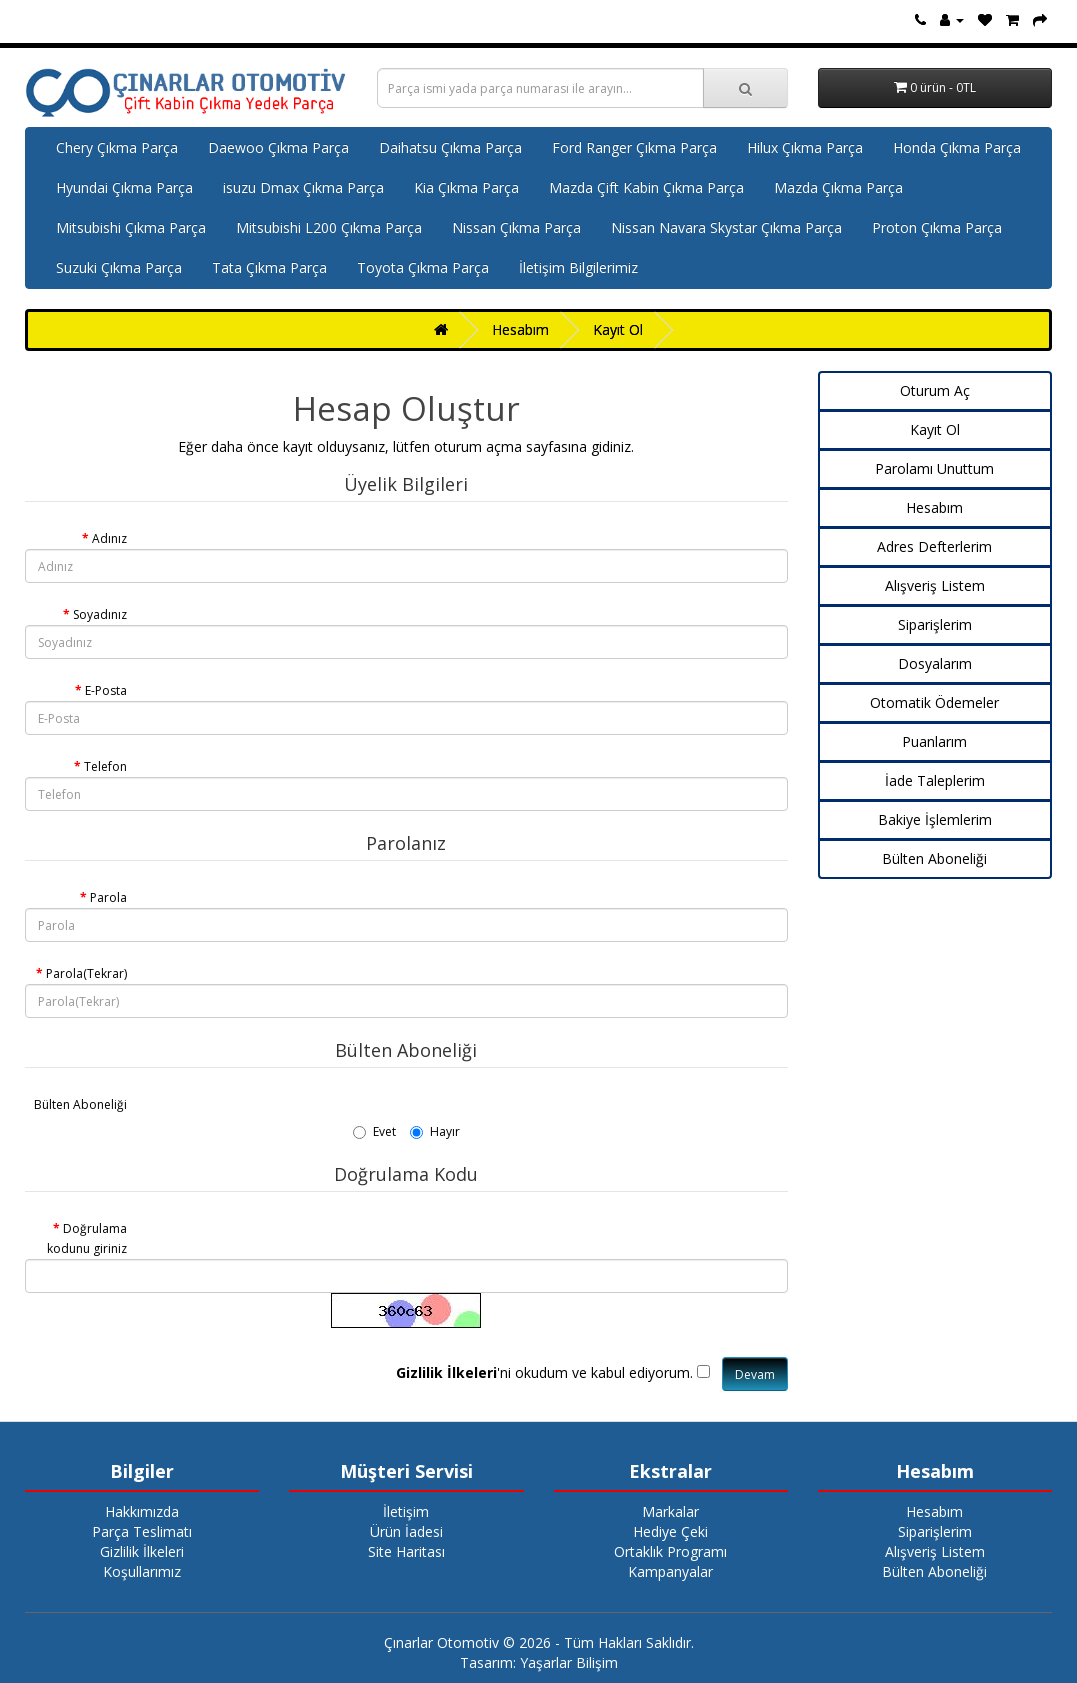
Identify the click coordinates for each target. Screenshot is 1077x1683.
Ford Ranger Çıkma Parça (634, 147)
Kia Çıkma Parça (466, 187)
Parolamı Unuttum (934, 468)
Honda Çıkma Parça (957, 147)
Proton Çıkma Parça (937, 227)
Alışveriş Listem (935, 585)
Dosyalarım (935, 663)
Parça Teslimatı (142, 1531)
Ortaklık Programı (670, 1551)
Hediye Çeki (670, 1531)
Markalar (670, 1511)
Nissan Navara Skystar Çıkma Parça (726, 227)
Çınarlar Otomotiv (441, 1642)
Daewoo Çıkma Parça (278, 147)
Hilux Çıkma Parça (805, 147)
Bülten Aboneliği (80, 1104)
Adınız (109, 538)
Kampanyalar (670, 1571)
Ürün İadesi (406, 1531)
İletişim (406, 1511)
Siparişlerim (935, 624)
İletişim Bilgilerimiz (578, 267)
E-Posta (106, 690)
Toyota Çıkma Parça (423, 267)
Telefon (105, 766)
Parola (108, 897)
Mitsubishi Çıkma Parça (131, 227)
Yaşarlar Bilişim (569, 1662)
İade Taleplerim (935, 780)
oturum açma (478, 446)
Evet (374, 1131)
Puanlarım (934, 741)
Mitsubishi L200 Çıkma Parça (329, 227)
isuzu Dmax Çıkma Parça (303, 187)
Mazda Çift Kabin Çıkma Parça (646, 187)
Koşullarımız (142, 1571)
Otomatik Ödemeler (934, 702)
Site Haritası (406, 1551)
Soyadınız (100, 614)
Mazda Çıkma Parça (838, 187)
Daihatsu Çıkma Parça (450, 147)
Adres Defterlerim (934, 546)
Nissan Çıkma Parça (516, 227)
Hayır (435, 1131)
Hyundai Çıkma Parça (124, 187)
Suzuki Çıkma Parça (119, 267)
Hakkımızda (142, 1511)
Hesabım (520, 329)
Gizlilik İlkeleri (142, 1551)
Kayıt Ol (618, 329)
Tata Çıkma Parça (269, 267)
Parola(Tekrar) (86, 973)
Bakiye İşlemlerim (935, 819)
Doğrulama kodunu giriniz (87, 1238)
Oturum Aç (935, 390)
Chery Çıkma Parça (117, 147)
